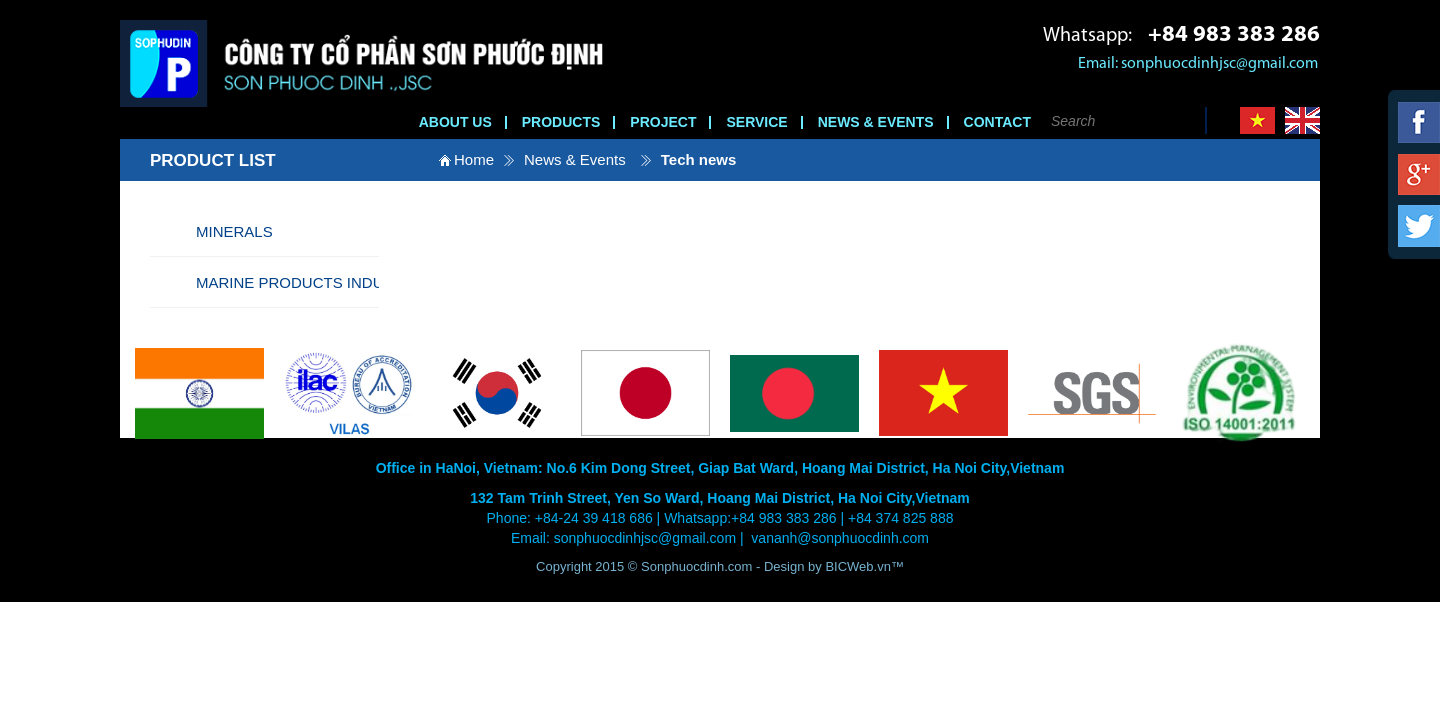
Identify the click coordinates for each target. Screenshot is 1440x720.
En (1302, 120)
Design (786, 566)
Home (474, 159)
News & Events (575, 159)
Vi (1257, 120)
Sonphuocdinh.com (696, 566)
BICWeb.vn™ (864, 566)
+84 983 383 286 (1234, 35)
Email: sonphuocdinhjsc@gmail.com (1198, 64)
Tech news (699, 159)
